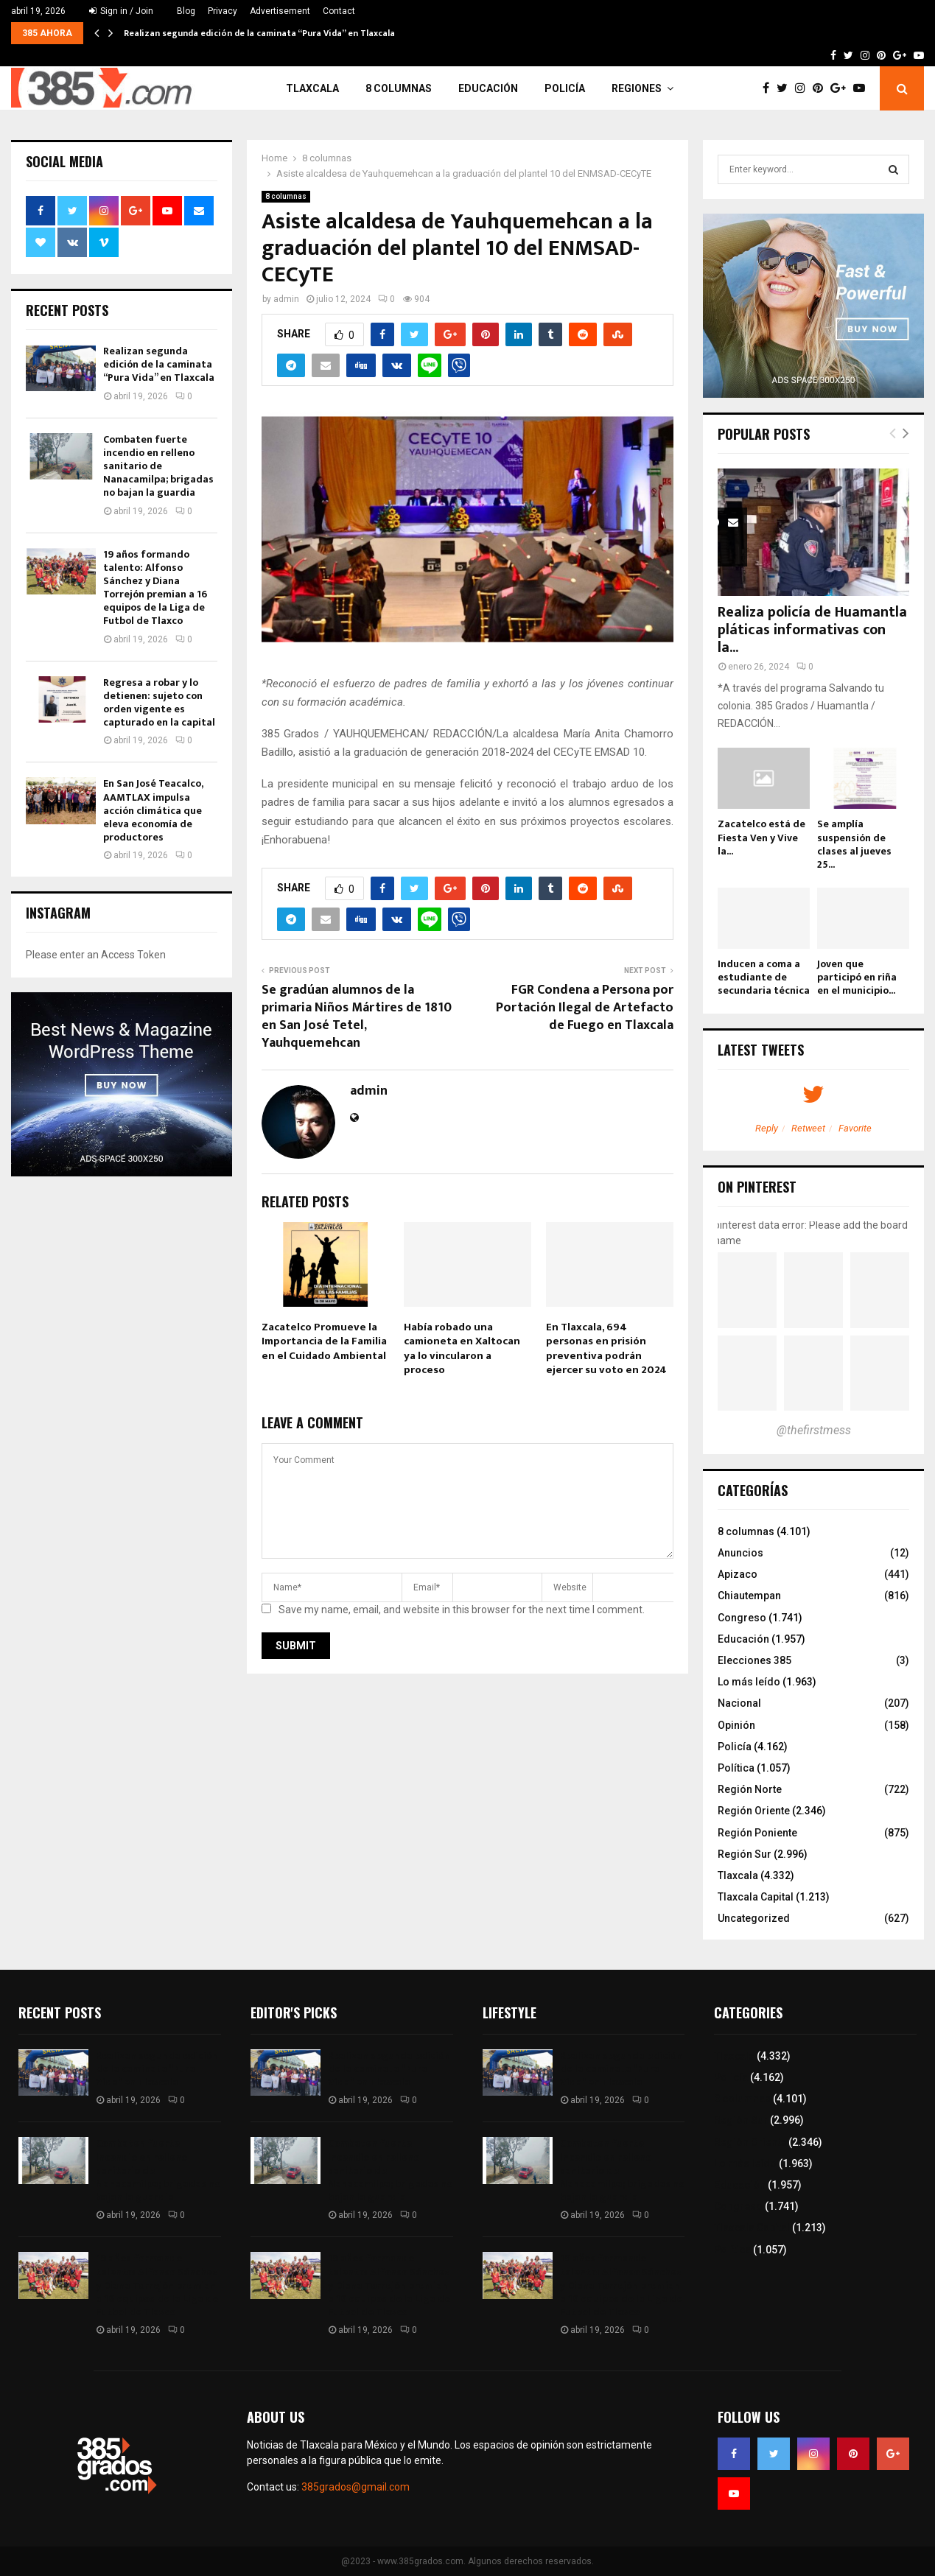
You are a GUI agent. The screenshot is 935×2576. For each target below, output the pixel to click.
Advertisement (280, 11)
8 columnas (398, 88)
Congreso (742, 1618)
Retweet (808, 1128)
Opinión (736, 1725)
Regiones (637, 88)
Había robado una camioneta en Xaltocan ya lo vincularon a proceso (462, 1349)
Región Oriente (754, 1811)
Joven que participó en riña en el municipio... (857, 977)
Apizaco (737, 1574)
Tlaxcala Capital (756, 1897)
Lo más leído (749, 1682)
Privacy (222, 11)
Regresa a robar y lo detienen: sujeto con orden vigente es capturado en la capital (159, 702)
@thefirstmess (814, 1430)
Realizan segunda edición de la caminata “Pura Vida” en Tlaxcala (259, 33)
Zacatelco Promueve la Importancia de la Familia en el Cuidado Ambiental (324, 1341)
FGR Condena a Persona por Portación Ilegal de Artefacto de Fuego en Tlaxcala (584, 1007)
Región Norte (750, 1789)
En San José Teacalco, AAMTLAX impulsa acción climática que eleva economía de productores (153, 810)
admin (286, 299)
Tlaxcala (312, 88)
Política (736, 1768)
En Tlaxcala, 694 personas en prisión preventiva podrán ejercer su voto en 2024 (606, 1349)
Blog (186, 11)
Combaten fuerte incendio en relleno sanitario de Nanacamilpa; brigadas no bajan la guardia (158, 466)
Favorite (855, 1128)
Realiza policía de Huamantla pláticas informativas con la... (812, 630)
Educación (488, 88)
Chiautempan (749, 1595)
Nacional (739, 1703)
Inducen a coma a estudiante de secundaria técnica (764, 977)
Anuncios (740, 1553)
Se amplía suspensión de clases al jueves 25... (854, 843)
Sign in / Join (121, 11)
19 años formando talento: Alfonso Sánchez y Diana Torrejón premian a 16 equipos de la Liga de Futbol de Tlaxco (155, 588)
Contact (339, 11)
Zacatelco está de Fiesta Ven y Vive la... (761, 837)
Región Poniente (757, 1833)
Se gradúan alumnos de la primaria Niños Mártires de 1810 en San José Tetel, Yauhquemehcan (357, 1016)
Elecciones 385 (754, 1660)
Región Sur (744, 1854)
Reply (766, 1128)
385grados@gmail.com (355, 2487)
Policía (564, 88)
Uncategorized (754, 1918)
